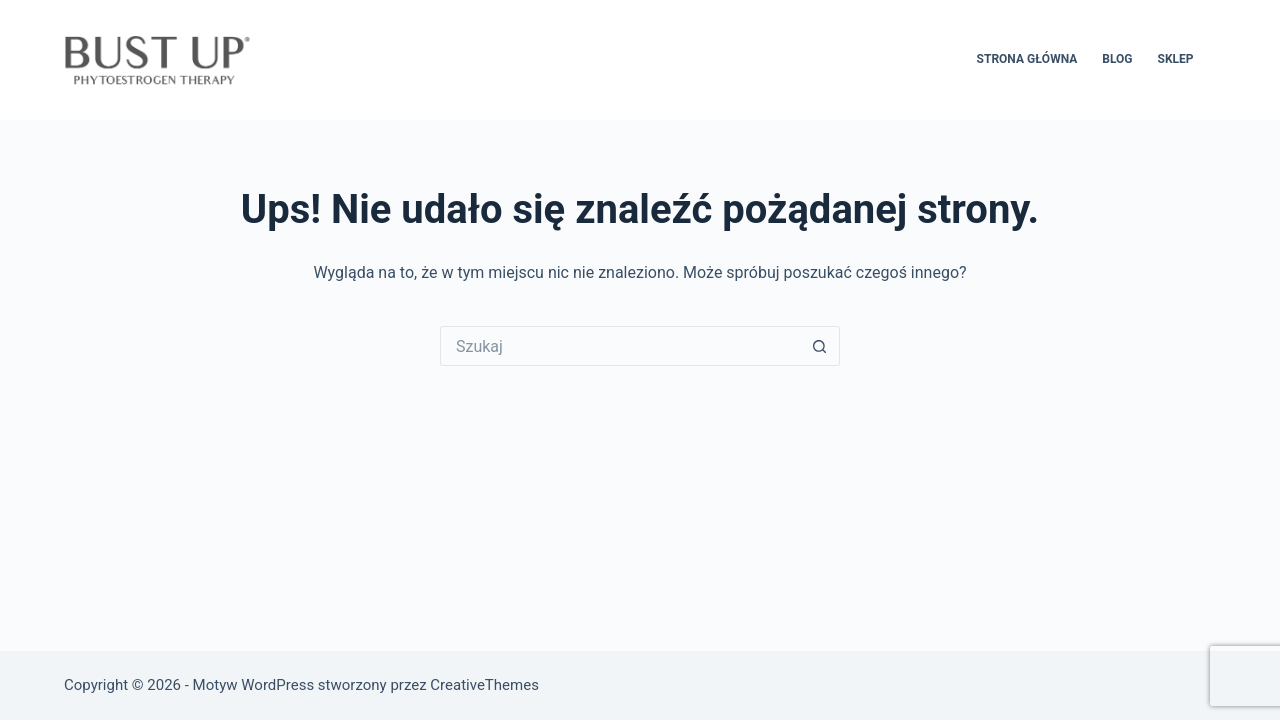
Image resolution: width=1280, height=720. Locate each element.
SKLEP (1176, 59)
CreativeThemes (484, 685)
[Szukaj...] (620, 346)
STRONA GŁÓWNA (1027, 59)
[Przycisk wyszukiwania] (820, 346)
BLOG (1117, 59)
